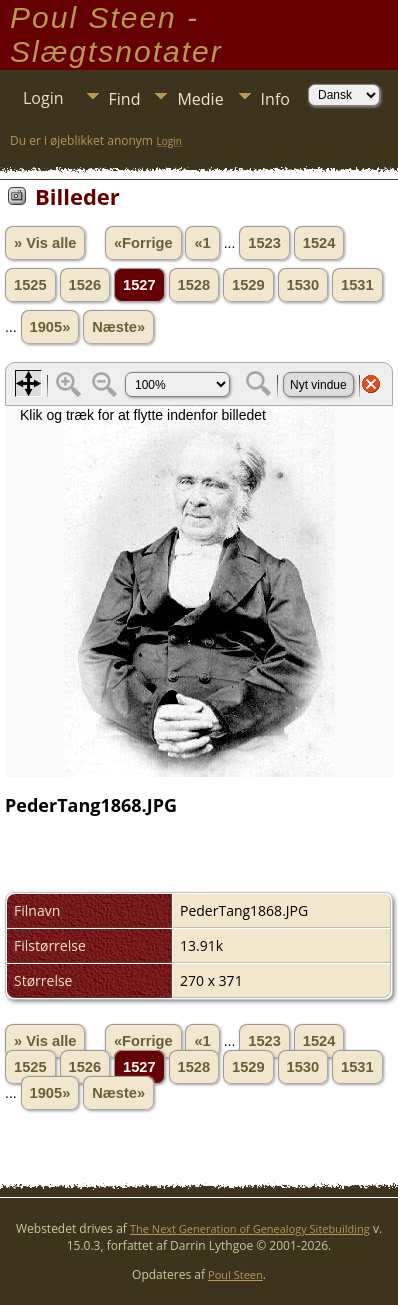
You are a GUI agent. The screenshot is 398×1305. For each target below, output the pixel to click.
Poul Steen (235, 1274)
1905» (50, 327)
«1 (202, 243)
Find (125, 99)
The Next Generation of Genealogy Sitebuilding (250, 1228)
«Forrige (143, 243)
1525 (30, 285)
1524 (319, 243)
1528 (194, 285)
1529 (248, 285)
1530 (303, 285)
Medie (200, 99)
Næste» (118, 327)
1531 (357, 285)
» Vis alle (45, 243)
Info (275, 99)
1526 (85, 285)
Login (43, 98)
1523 (264, 243)
